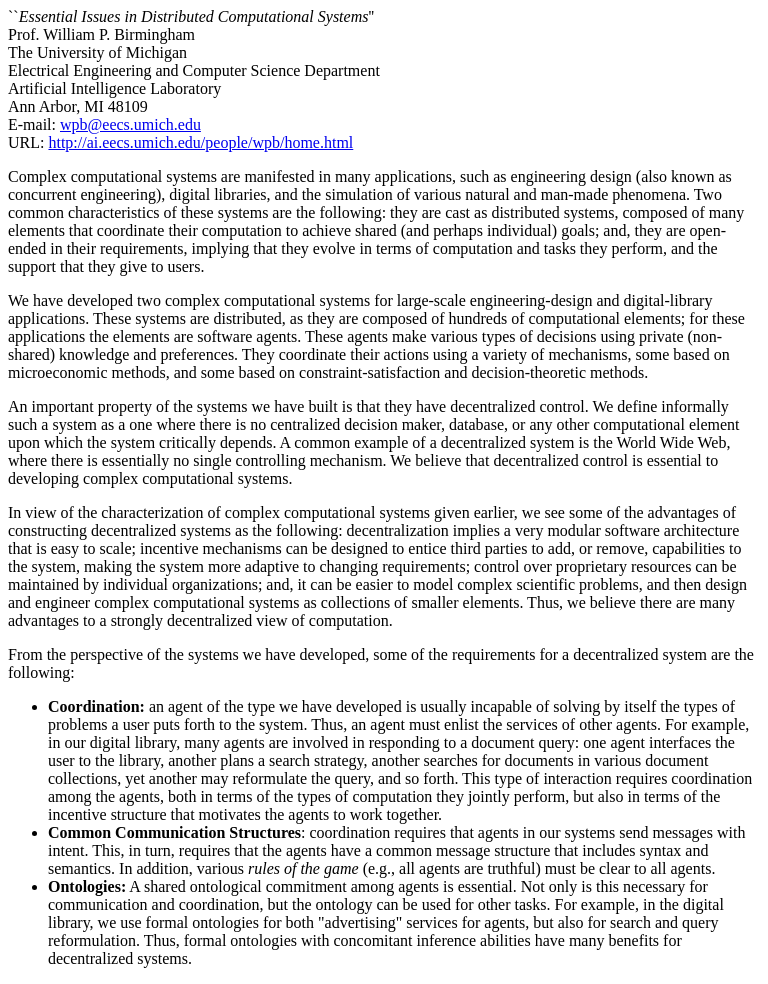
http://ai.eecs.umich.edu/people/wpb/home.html (200, 142)
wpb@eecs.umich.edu (130, 124)
